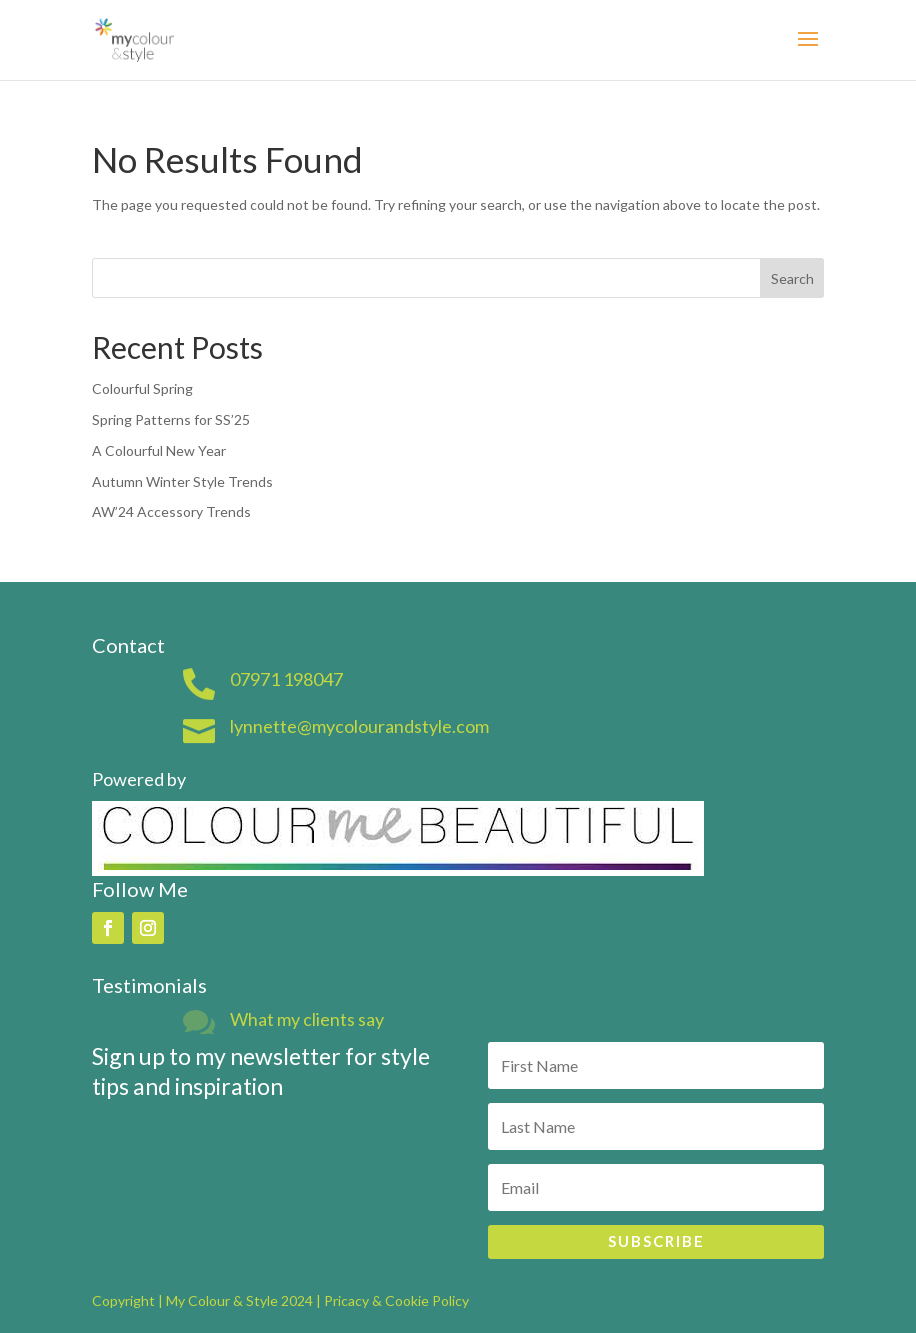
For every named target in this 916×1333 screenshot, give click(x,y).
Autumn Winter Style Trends (182, 481)
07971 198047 (286, 679)
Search (792, 278)
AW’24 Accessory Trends (171, 511)
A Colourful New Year (159, 450)
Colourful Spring (142, 388)
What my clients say (307, 1019)
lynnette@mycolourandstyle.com (359, 726)
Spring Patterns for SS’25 (171, 419)
